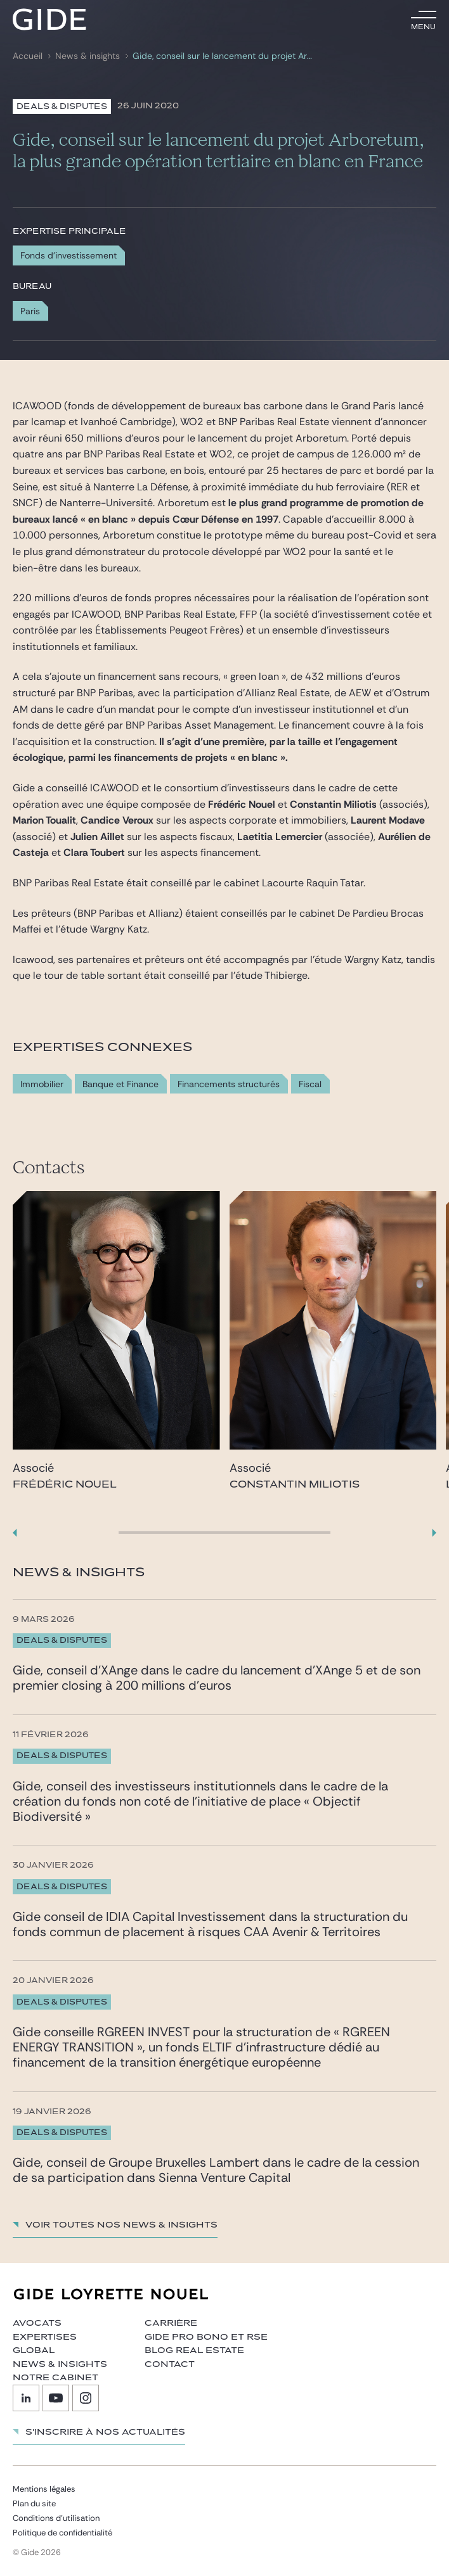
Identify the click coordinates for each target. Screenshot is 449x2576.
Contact (170, 2364)
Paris (30, 311)
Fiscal (310, 1084)
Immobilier (41, 1084)
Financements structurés (229, 1084)
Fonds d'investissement (68, 255)
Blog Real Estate (194, 2350)
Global (34, 2350)
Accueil (27, 56)
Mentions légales (44, 2489)
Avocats (37, 2323)
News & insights (87, 56)
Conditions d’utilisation (56, 2518)
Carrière (171, 2323)
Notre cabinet (55, 2377)
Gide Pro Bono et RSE (206, 2337)
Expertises (45, 2337)
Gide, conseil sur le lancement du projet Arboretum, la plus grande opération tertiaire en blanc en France (222, 56)
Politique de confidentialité (62, 2532)
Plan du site (34, 2503)
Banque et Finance (120, 1084)
